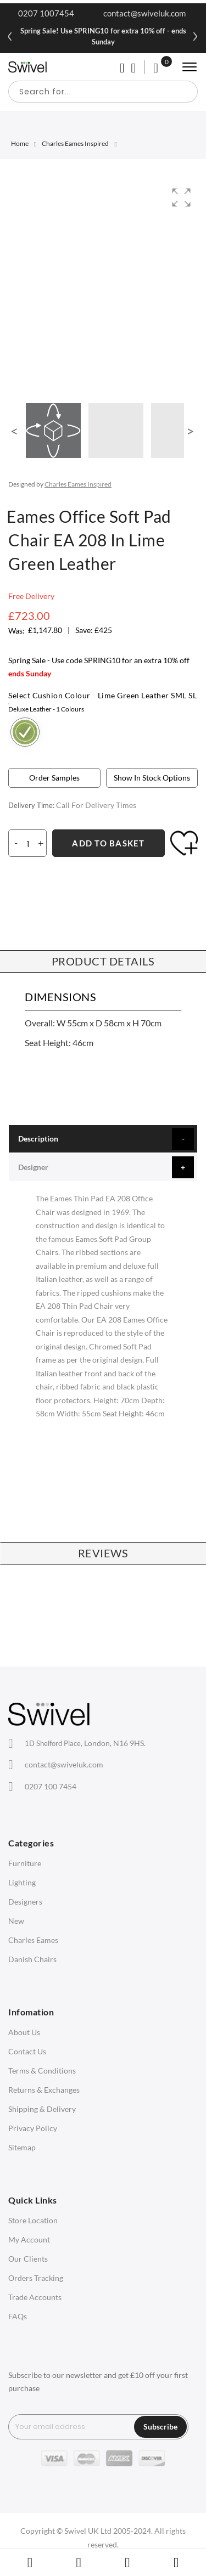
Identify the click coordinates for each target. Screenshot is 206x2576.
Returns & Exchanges (44, 2089)
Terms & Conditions (42, 2070)
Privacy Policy (32, 2128)
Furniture (24, 1863)
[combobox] (103, 92)
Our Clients (28, 2258)
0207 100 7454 (50, 1786)
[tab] (103, 1139)
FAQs (17, 2316)
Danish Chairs (32, 1959)
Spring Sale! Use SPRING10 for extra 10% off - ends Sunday (103, 36)
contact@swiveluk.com (144, 13)
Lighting (22, 1882)
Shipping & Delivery (42, 2109)
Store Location (33, 2220)
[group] (103, 284)
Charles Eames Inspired (75, 143)
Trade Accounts (35, 2297)
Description (38, 1138)
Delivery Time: (31, 805)
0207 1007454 (46, 13)
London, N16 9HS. (85, 1743)
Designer (33, 1167)
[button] (181, 197)
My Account (29, 2239)
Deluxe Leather (46, 709)
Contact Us (27, 2051)
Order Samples (54, 777)
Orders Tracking (35, 2278)
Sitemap (22, 2147)
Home (20, 143)
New (16, 1920)
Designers (25, 1901)
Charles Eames (33, 1940)
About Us (24, 2032)
